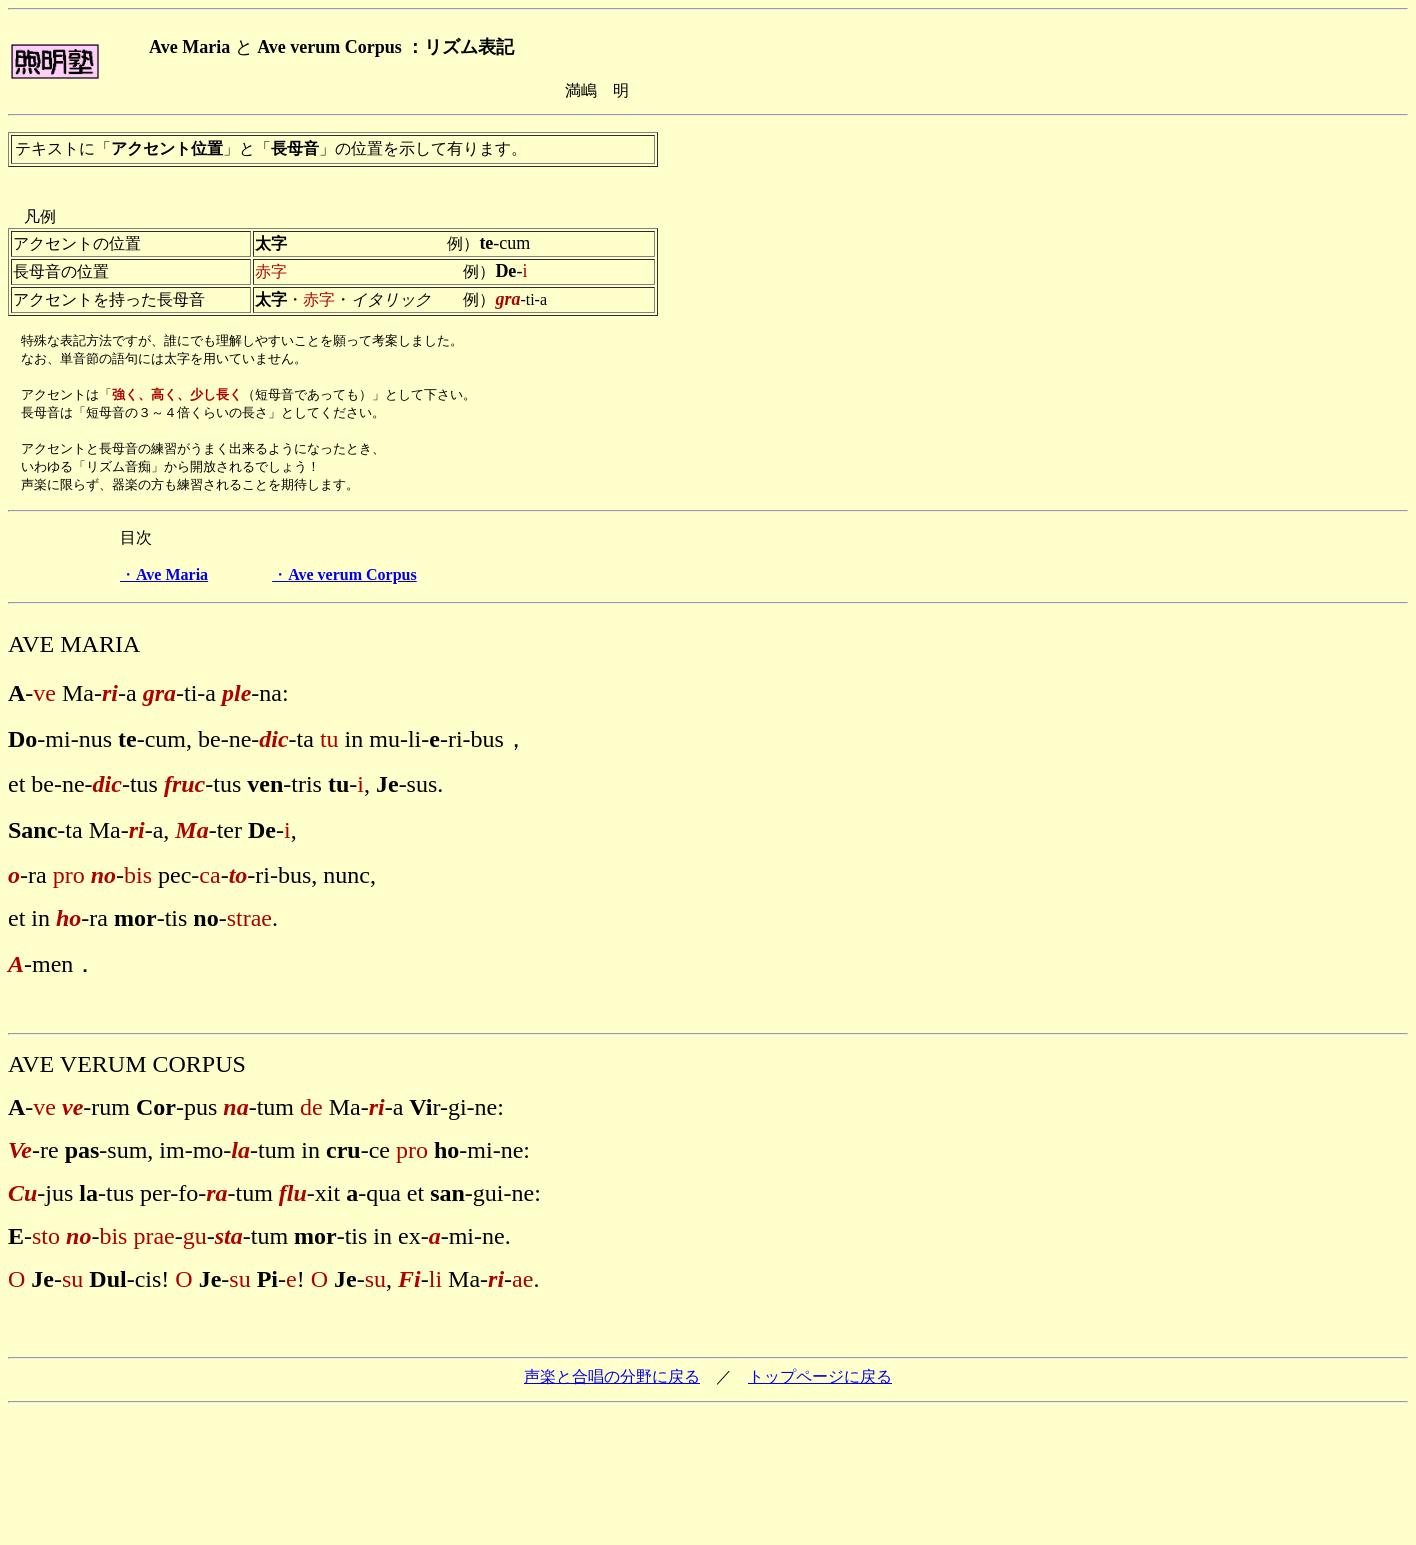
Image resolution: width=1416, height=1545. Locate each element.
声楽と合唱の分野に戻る (612, 1385)
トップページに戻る (820, 1385)
